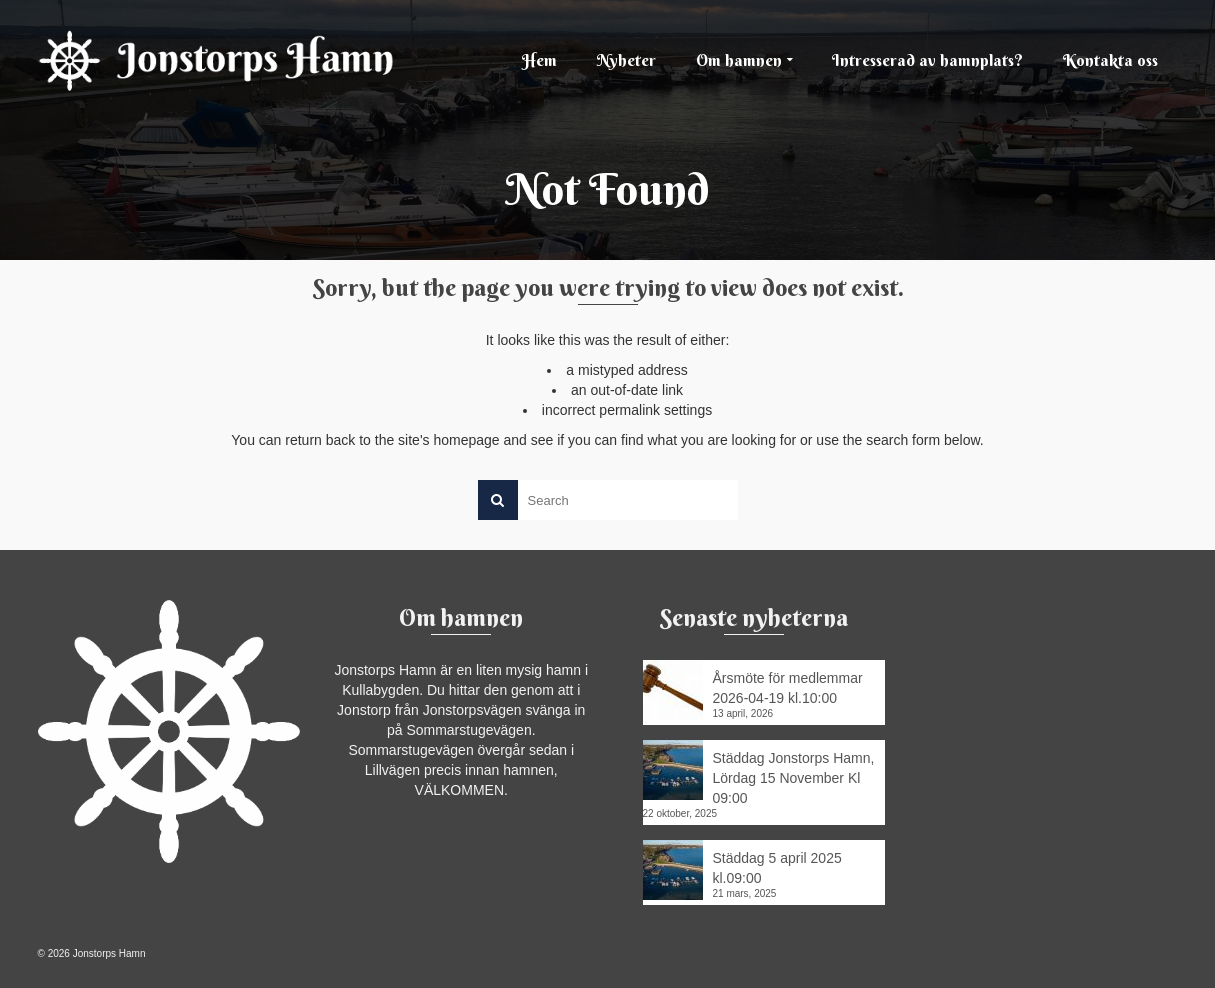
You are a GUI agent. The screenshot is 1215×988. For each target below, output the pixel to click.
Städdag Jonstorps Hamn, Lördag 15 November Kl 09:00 (794, 778)
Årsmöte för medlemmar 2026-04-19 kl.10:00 (788, 688)
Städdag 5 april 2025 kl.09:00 (777, 868)
